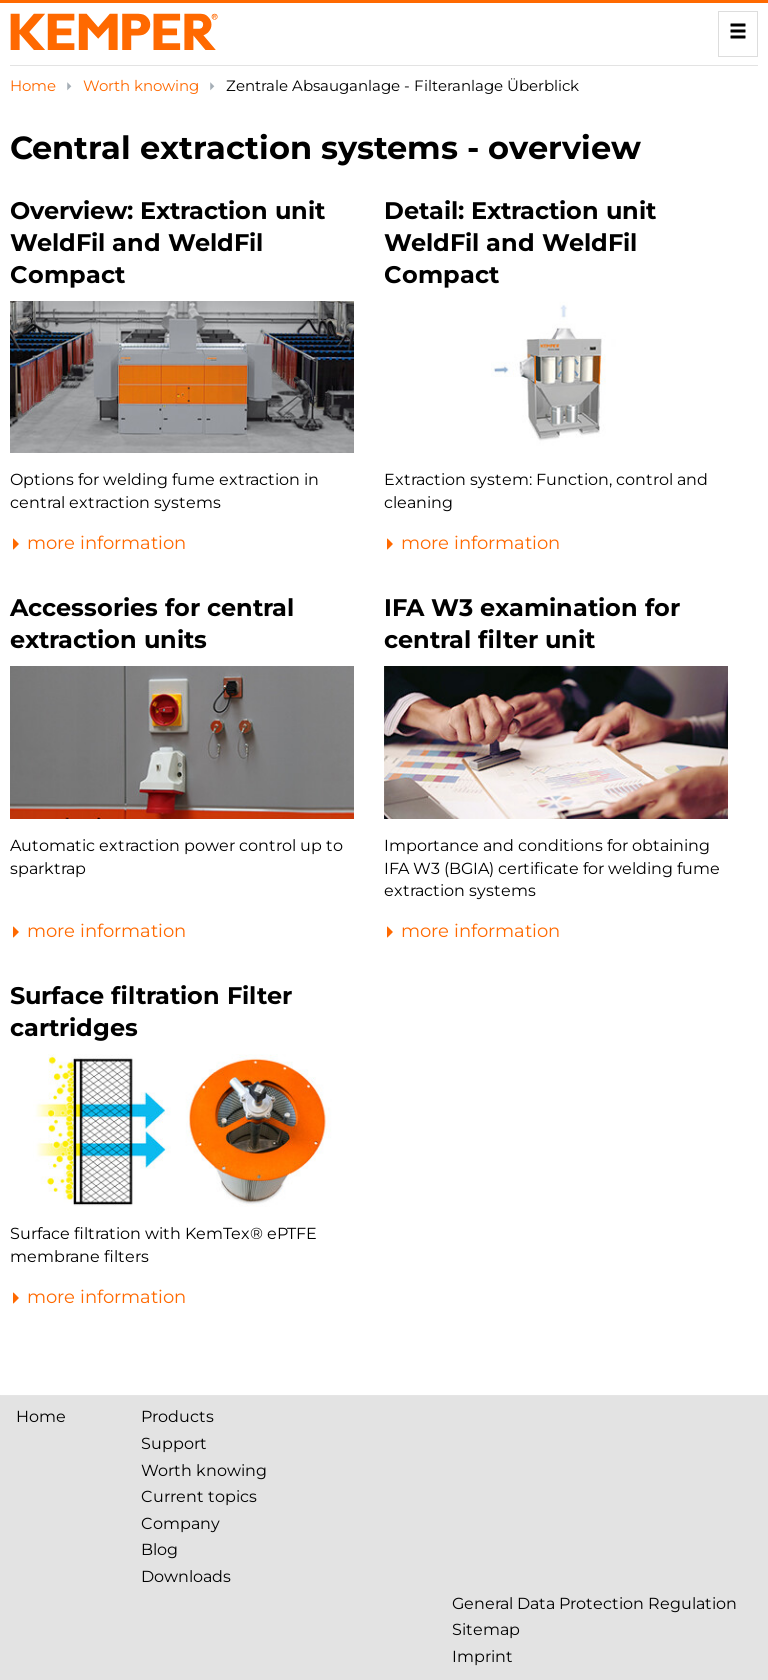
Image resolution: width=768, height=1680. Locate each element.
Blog (159, 1549)
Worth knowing (143, 85)
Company (180, 1523)
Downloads (186, 1576)
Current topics (199, 1496)
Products (177, 1416)
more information (98, 543)
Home (35, 85)
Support (174, 1443)
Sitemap (486, 1629)
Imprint (482, 1656)
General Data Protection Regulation (594, 1603)
